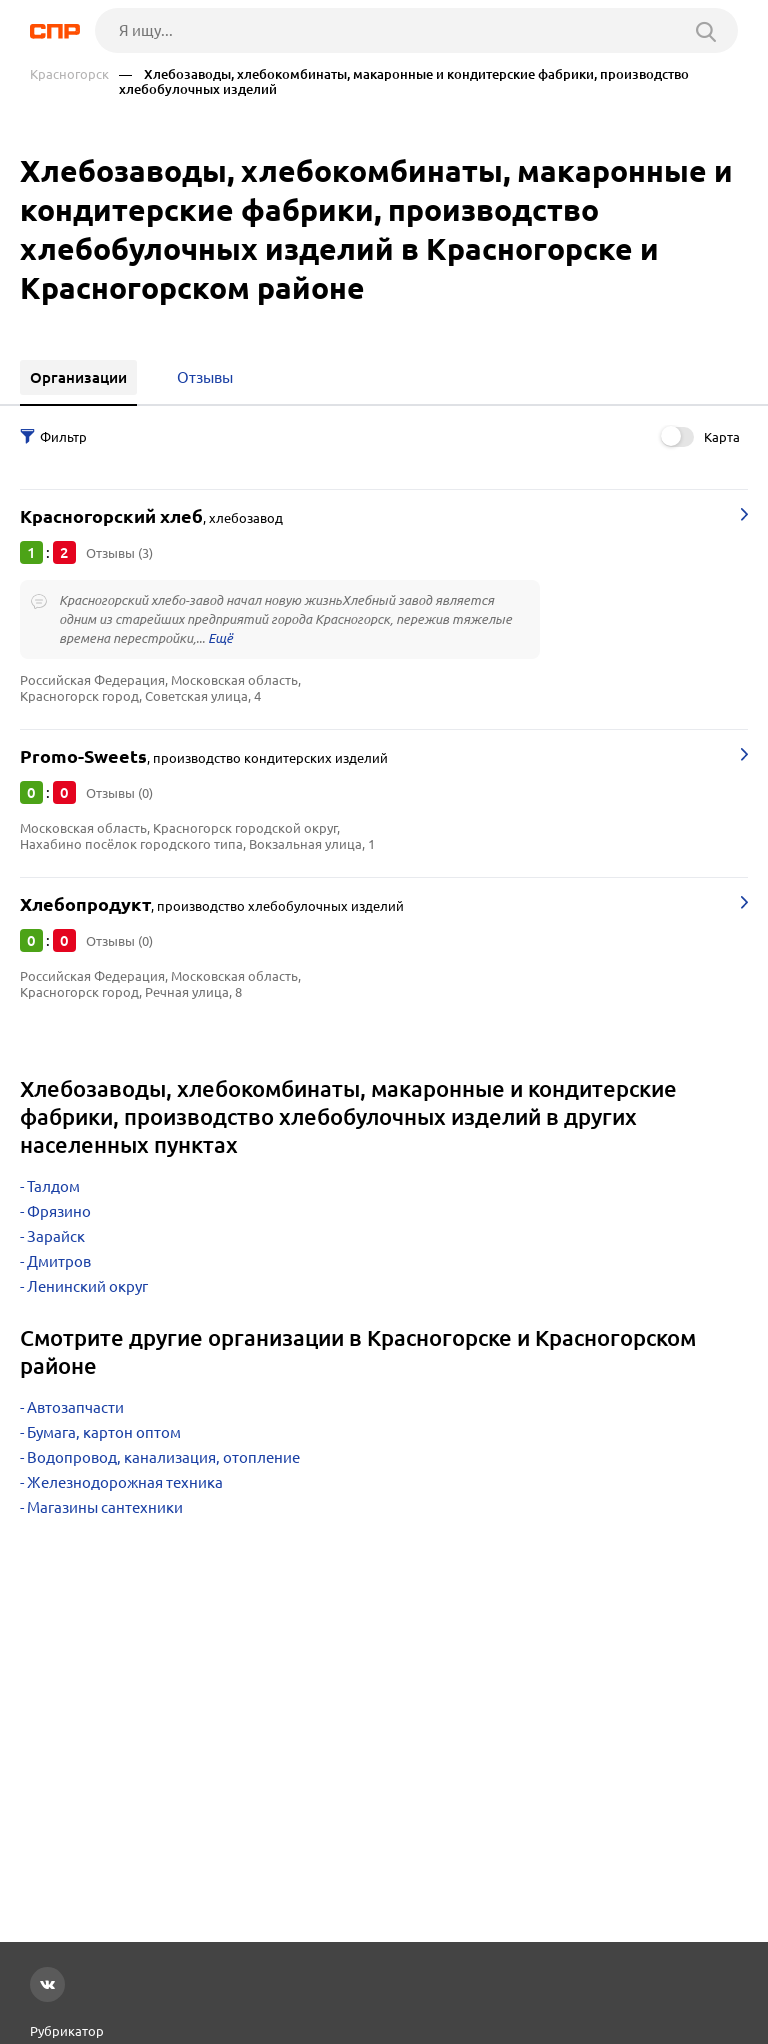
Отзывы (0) (119, 793)
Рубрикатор (67, 2031)
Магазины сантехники (105, 1507)
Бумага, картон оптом (104, 1432)
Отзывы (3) (119, 553)
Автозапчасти (75, 1407)
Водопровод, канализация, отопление (163, 1457)
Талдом (53, 1186)
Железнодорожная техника (125, 1482)
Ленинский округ (87, 1286)
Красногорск (69, 74)
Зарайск (56, 1236)
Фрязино (59, 1211)
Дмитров (59, 1261)
